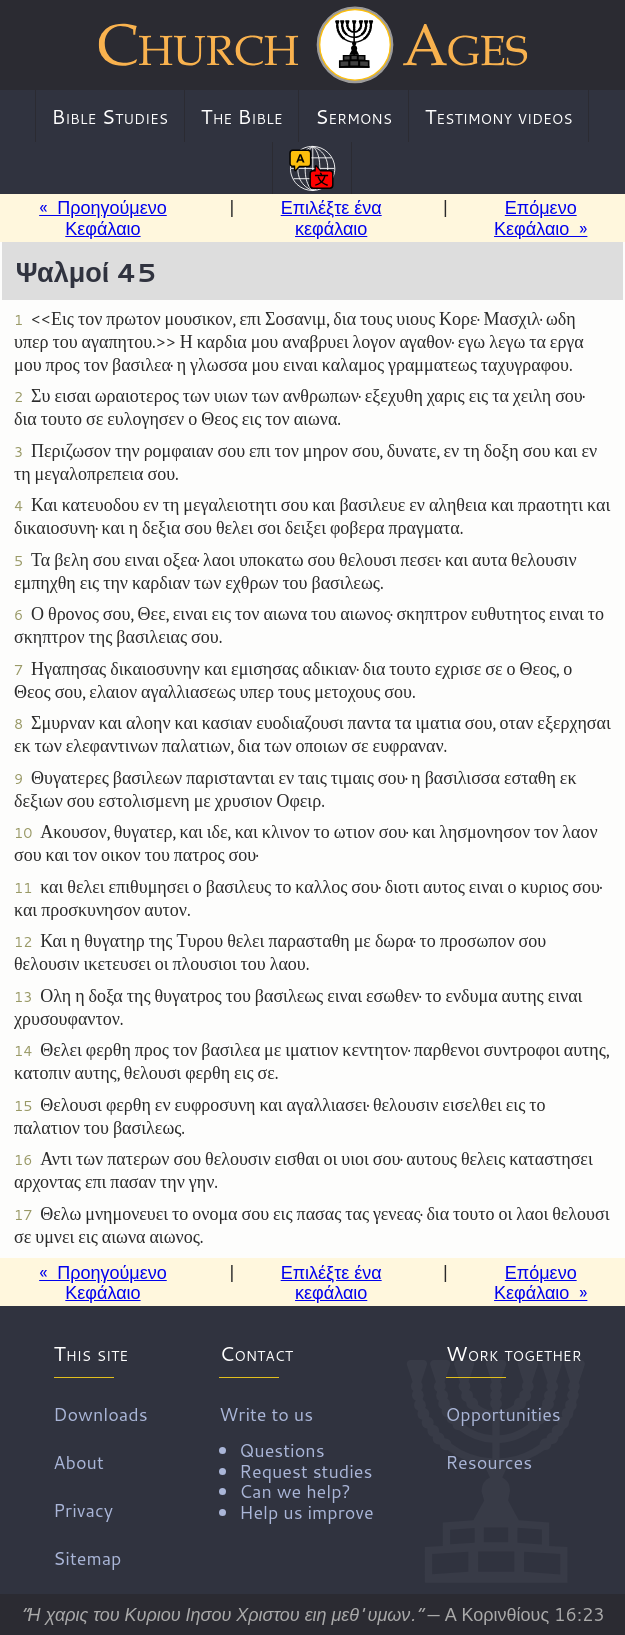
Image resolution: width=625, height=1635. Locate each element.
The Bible (242, 116)
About (78, 1461)
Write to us (296, 1461)
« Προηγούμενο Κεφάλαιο (103, 217)
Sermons (353, 116)
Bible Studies (109, 116)
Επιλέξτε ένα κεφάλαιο (331, 217)
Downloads (100, 1413)
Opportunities (502, 1413)
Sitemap (87, 1557)
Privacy (83, 1509)
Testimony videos (499, 116)
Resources (488, 1461)
